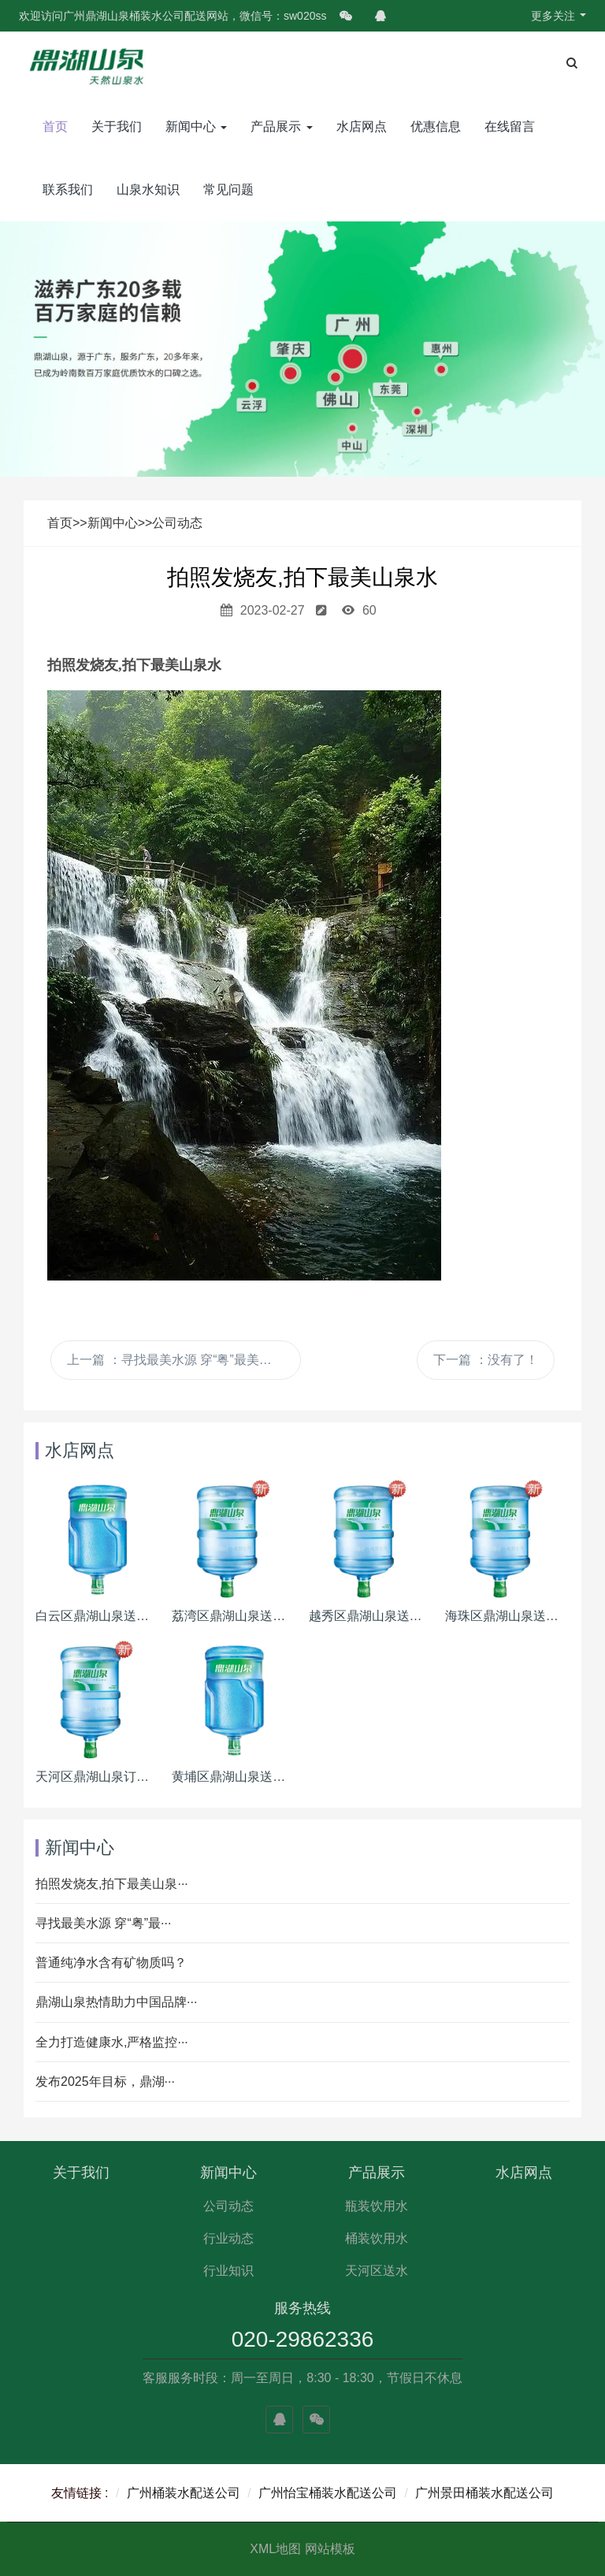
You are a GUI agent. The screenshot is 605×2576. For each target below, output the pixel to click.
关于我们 (116, 126)
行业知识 (228, 2270)
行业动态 (228, 2238)
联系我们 (68, 189)
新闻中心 (196, 126)
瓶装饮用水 (376, 2206)
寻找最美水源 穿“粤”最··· (103, 1923)
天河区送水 (376, 2270)
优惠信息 (435, 126)
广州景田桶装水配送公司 (484, 2493)
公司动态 (177, 523)
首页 (55, 126)
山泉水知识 (148, 189)
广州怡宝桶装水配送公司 (327, 2493)
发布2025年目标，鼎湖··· (105, 2081)
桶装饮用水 (376, 2238)
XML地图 (275, 2549)
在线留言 (509, 126)
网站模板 (330, 2549)
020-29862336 (303, 2339)
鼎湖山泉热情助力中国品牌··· (116, 2002)
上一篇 (175, 1359)
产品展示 (281, 126)
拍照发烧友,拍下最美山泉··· (111, 1883)
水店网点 (361, 126)
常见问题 (228, 189)
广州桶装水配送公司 (183, 2493)
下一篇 (485, 1359)
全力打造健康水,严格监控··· (111, 2042)
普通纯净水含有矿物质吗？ (111, 1962)
